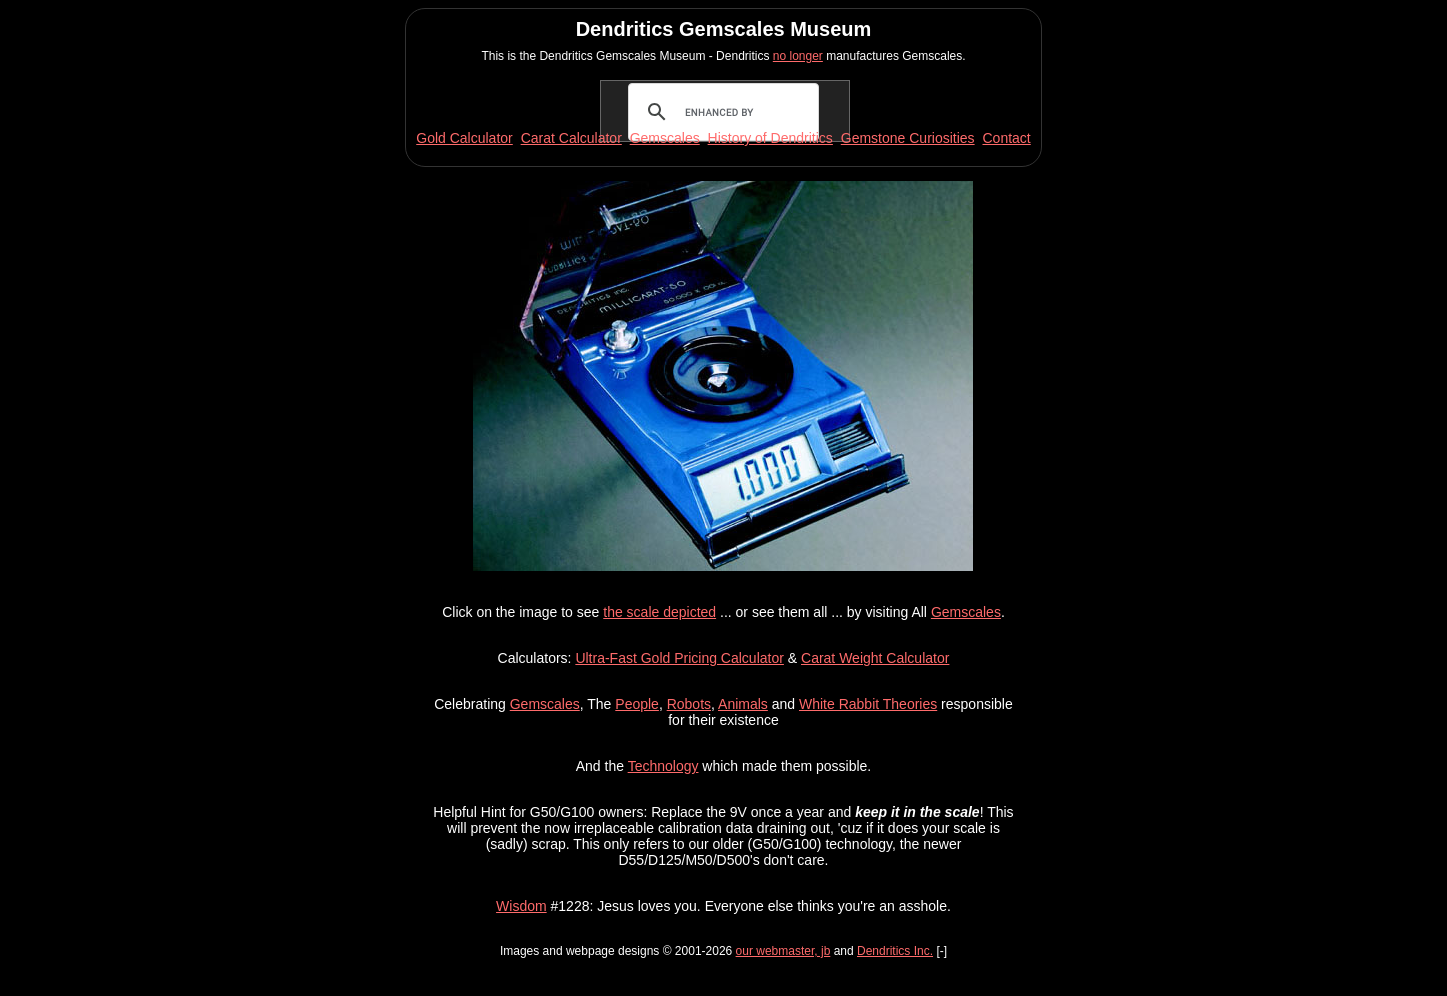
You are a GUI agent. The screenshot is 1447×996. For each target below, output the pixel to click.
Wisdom (521, 906)
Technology (663, 766)
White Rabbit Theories (868, 704)
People (637, 704)
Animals (743, 704)
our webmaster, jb (783, 951)
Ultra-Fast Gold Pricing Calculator (679, 658)
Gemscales (966, 612)
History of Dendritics (770, 138)
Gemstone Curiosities (908, 138)
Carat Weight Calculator (875, 658)
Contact (1006, 138)
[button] (723, 566)
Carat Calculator (571, 138)
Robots (689, 704)
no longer (798, 56)
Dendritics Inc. (895, 951)
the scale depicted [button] (659, 612)
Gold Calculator (464, 138)
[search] (722, 112)
